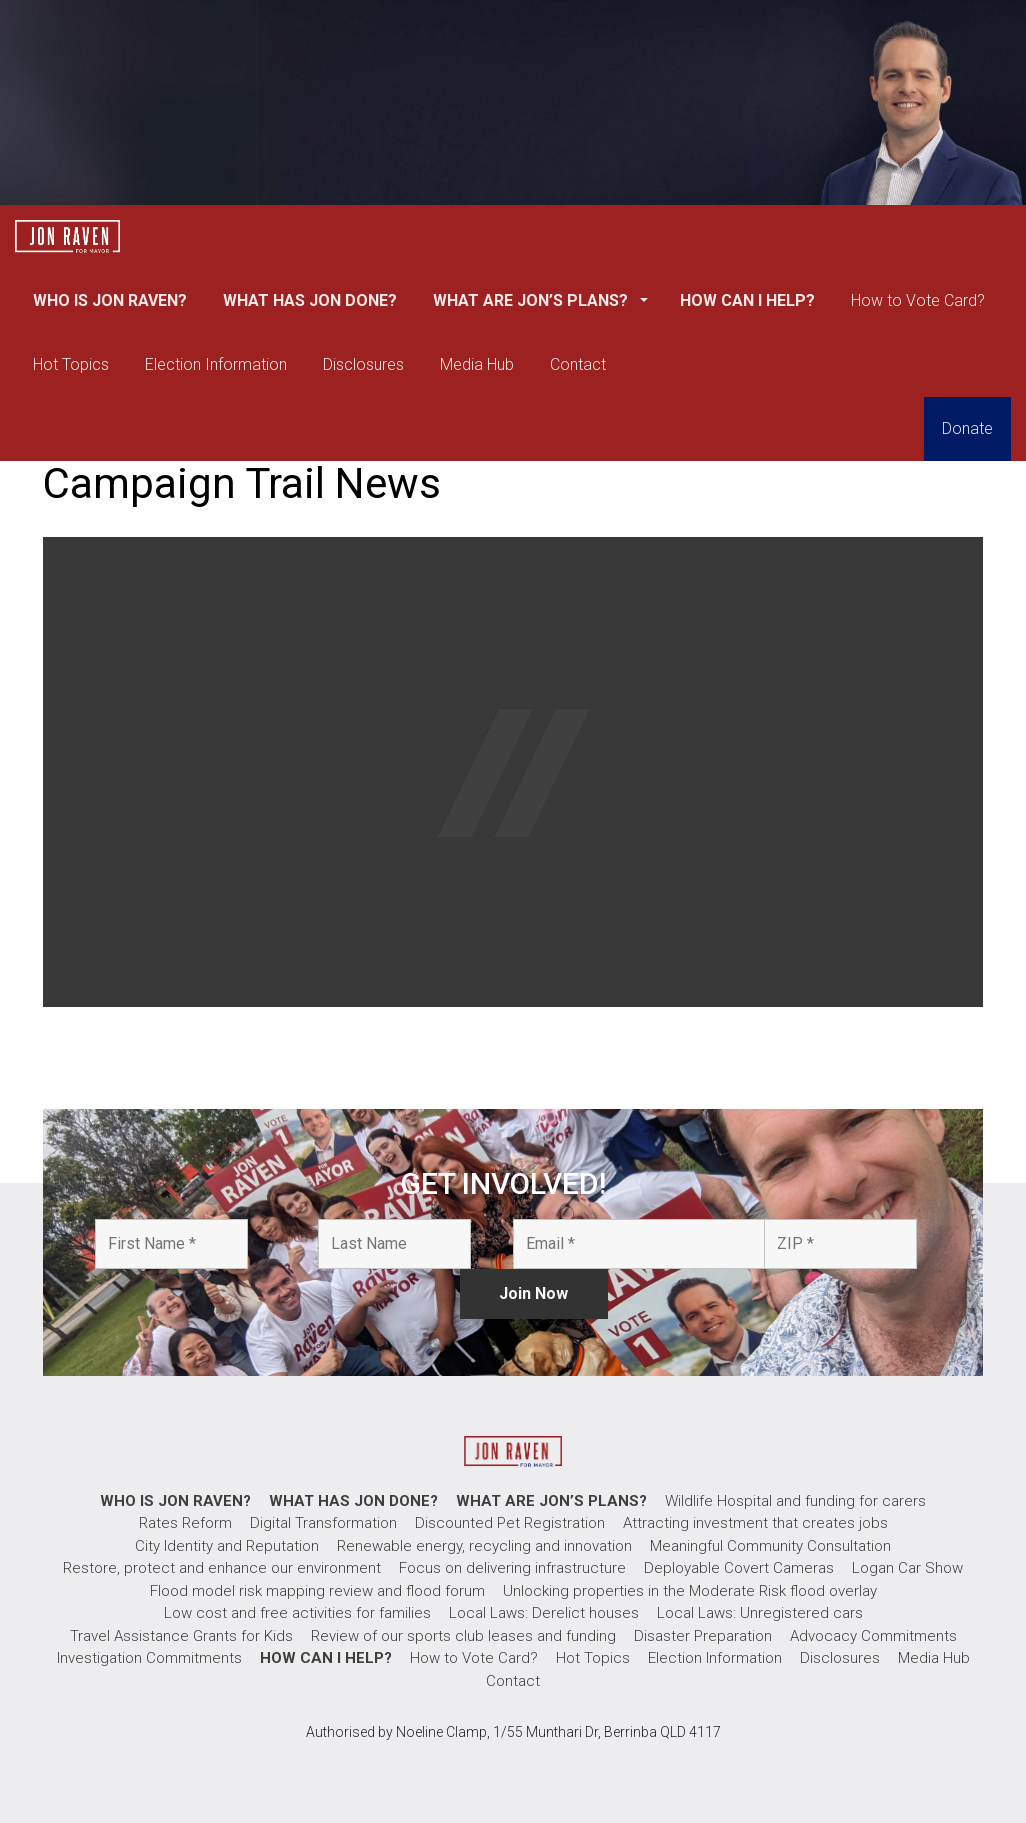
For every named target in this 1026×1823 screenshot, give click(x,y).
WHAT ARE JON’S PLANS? (532, 300)
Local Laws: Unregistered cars (760, 1613)
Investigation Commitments (149, 1658)
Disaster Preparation (703, 1636)
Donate (967, 428)
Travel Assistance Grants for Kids (181, 1636)
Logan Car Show (907, 1568)
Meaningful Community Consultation (770, 1546)
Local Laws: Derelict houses (544, 1613)
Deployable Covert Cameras (739, 1568)
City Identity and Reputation (227, 1546)
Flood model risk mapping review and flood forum (317, 1591)
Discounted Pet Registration (510, 1523)
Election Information (216, 364)
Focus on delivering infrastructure (512, 1568)
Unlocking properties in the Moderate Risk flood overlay (690, 1591)
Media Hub (477, 364)
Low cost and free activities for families (297, 1613)
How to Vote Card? (918, 300)
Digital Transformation (323, 1523)
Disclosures (363, 364)
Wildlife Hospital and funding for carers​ (795, 1501)
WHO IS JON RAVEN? (110, 300)
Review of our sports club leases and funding (463, 1636)
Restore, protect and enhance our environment (222, 1568)
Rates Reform (185, 1523)
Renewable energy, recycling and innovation (484, 1546)
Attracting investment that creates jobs (755, 1523)
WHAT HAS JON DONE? (310, 300)
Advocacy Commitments (873, 1636)
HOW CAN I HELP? (747, 300)
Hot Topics (71, 364)
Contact (578, 364)
